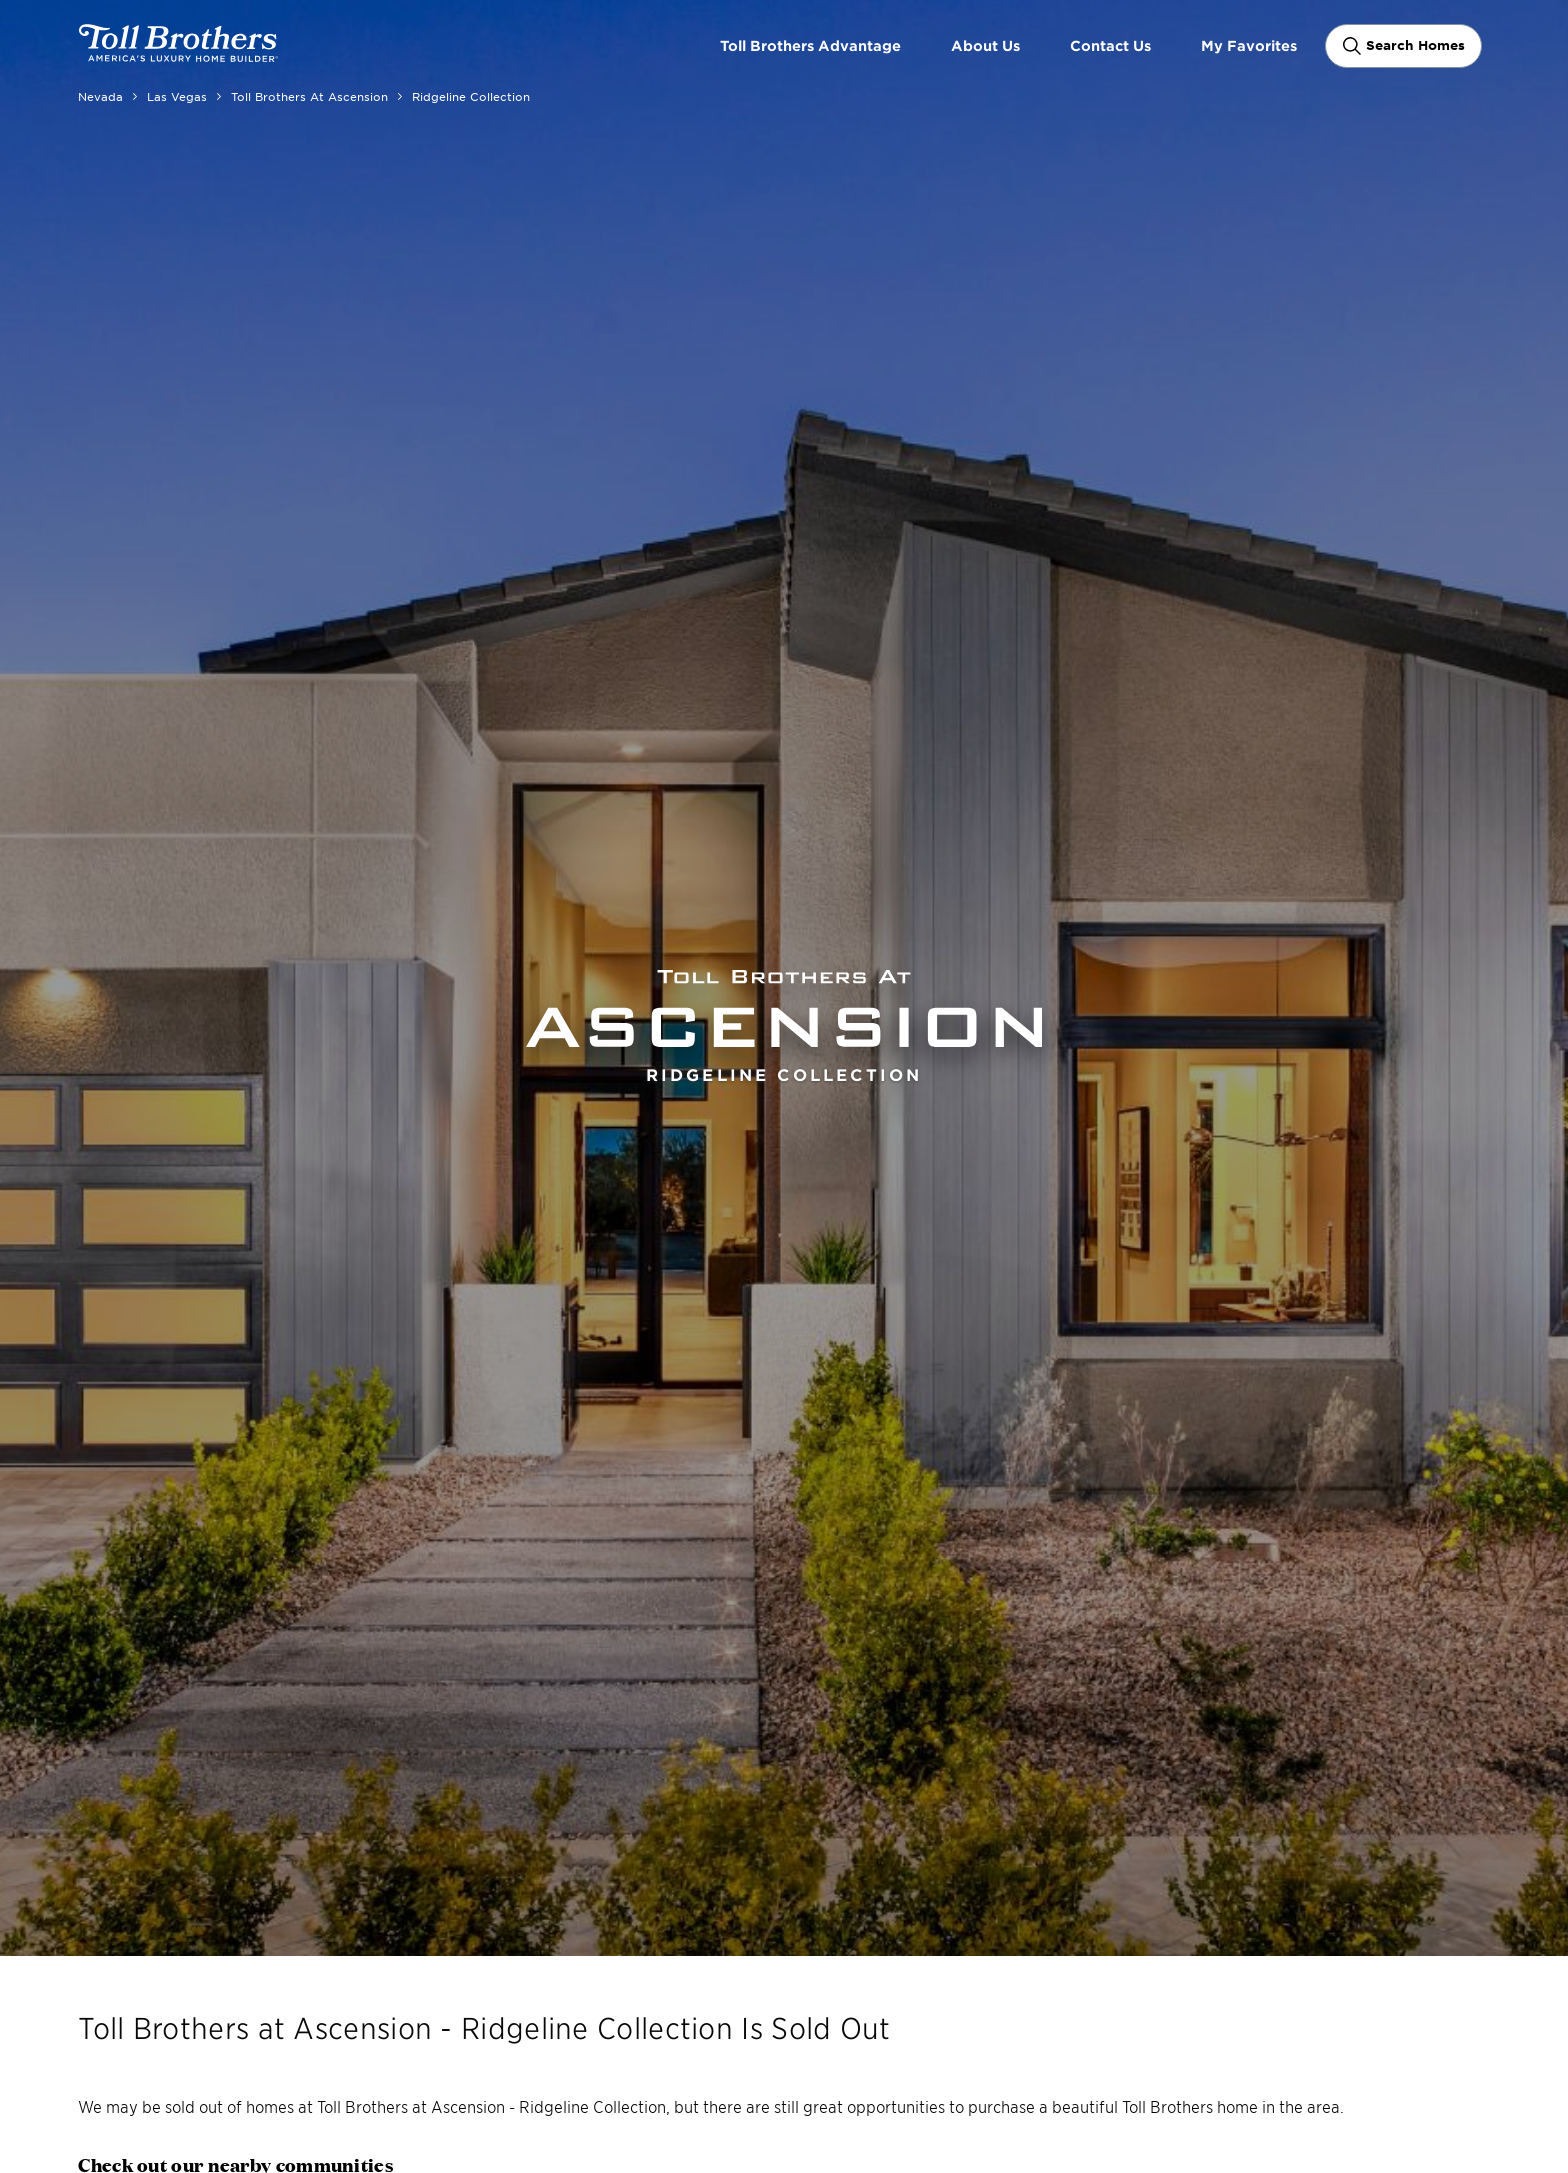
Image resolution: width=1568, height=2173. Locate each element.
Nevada (100, 96)
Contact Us (1110, 45)
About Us (985, 45)
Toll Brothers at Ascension (309, 96)
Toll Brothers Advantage (810, 45)
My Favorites (1249, 45)
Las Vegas (177, 96)
